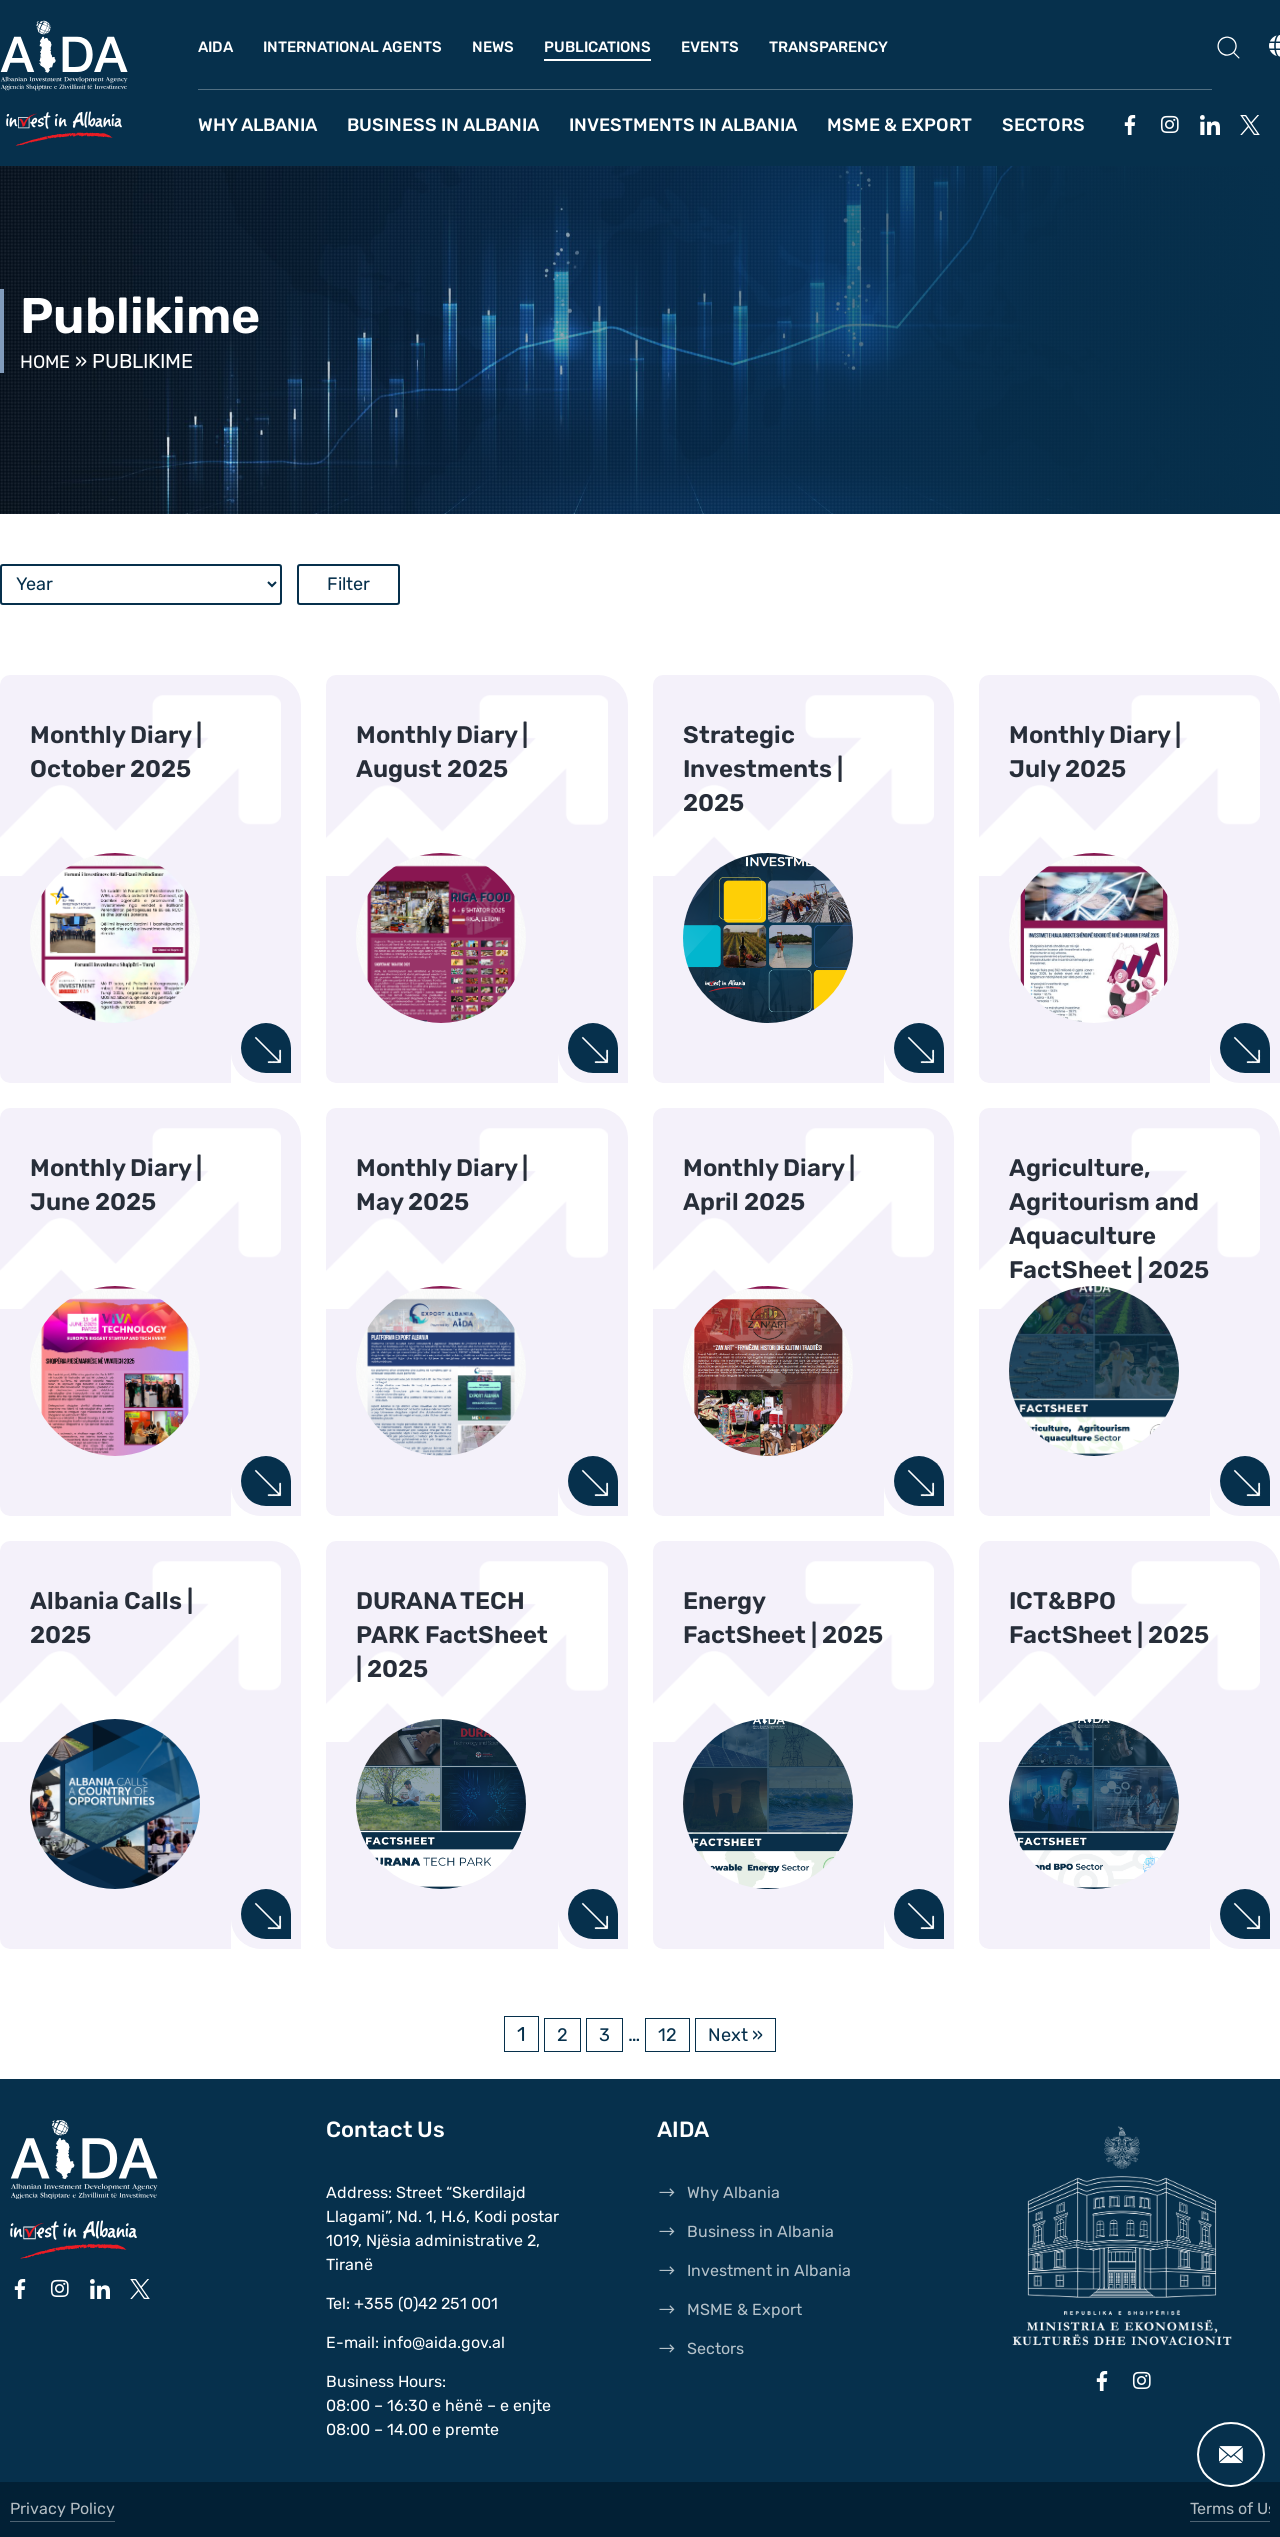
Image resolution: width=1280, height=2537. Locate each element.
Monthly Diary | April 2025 (769, 1185)
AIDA (215, 47)
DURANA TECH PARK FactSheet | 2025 (452, 1635)
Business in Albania (443, 125)
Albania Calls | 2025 (111, 1618)
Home (48, 361)
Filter (348, 584)
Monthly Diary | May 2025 (442, 1185)
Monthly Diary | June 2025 (116, 1185)
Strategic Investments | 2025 (763, 769)
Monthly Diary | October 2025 (116, 752)
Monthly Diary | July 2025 (1095, 752)
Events (710, 47)
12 (665, 2034)
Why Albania (257, 125)
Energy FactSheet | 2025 (783, 1618)
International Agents (352, 47)
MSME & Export (899, 125)
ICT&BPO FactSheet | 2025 (1109, 1618)
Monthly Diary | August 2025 (442, 752)
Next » (737, 2034)
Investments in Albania (683, 125)
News (493, 47)
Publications (597, 47)
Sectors (1043, 125)
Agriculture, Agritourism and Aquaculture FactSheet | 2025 (1109, 1219)
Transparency (828, 47)
